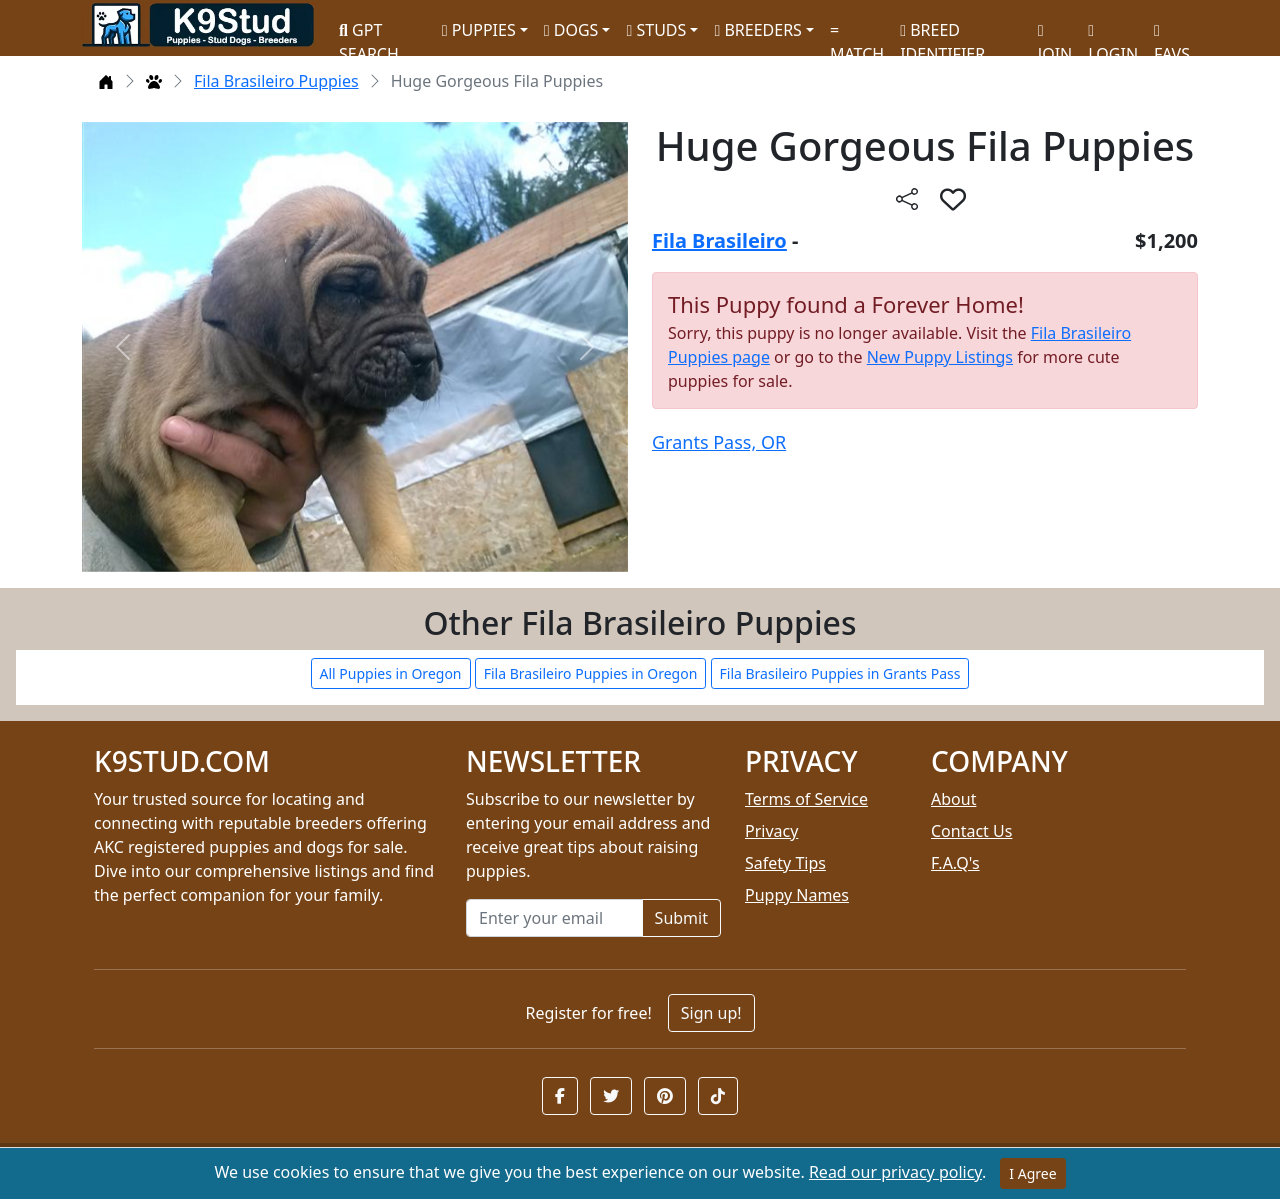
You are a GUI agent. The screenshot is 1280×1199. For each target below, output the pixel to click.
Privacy (771, 831)
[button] (560, 1096)
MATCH (857, 35)
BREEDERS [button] (757, 30)
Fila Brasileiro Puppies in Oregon (591, 673)
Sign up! (711, 1013)
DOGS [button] (571, 30)
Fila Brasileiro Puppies (276, 81)
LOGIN (1113, 35)
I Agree (1032, 1173)
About (953, 799)
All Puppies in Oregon (391, 673)
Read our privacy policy (895, 1172)
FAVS (1172, 35)
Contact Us (971, 831)
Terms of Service (806, 799)
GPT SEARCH (369, 33)
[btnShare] (907, 198)
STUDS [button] (656, 30)
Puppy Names (797, 895)
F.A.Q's (955, 863)
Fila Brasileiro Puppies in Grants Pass (840, 673)
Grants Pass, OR (719, 442)
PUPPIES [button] (479, 30)
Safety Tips (785, 863)
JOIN (1055, 35)
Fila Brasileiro (719, 240)
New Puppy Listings (940, 357)
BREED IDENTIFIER (942, 33)
